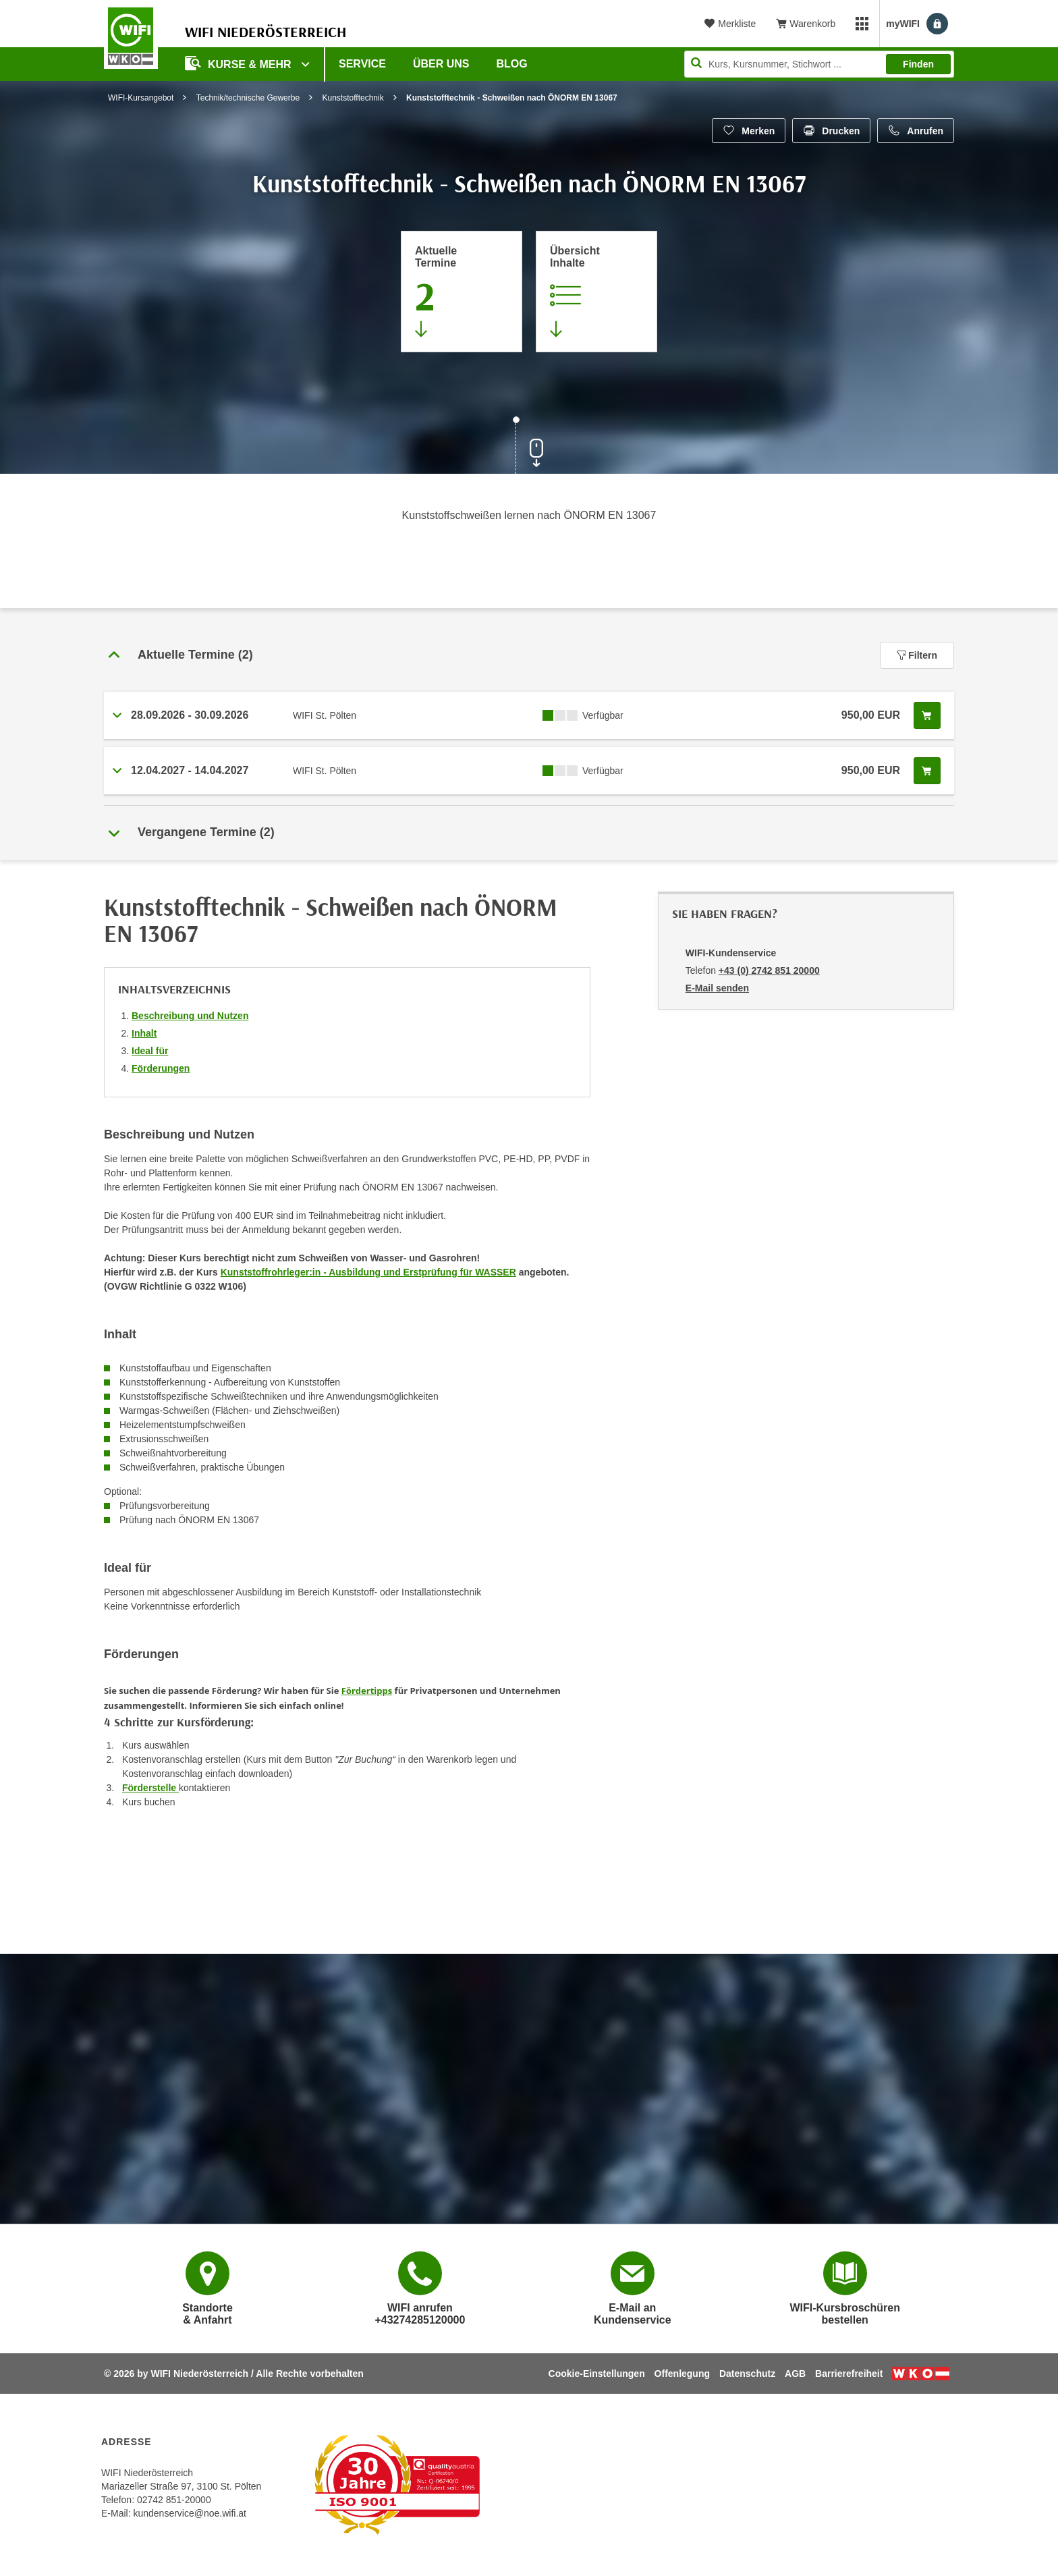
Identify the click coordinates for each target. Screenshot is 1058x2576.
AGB (795, 2373)
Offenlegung (682, 2373)
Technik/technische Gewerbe (248, 98)
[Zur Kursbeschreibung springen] (596, 291)
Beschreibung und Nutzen (190, 1015)
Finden (918, 64)
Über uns (441, 64)
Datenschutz (747, 2373)
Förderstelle (150, 1787)
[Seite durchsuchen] (819, 64)
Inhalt (144, 1033)
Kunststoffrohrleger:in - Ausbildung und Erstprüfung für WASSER (368, 1272)
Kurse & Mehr (239, 63)
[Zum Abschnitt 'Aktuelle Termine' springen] (461, 291)
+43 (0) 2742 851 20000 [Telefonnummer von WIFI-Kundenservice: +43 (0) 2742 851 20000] (769, 970)
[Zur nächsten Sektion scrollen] (529, 447)
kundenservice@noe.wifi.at (189, 2513)
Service (362, 64)
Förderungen (161, 1068)
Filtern (917, 655)
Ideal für (150, 1050)
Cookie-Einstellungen (597, 2373)
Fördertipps (366, 1690)
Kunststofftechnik (352, 98)
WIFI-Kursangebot (140, 98)
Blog (512, 64)
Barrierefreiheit (849, 2373)
